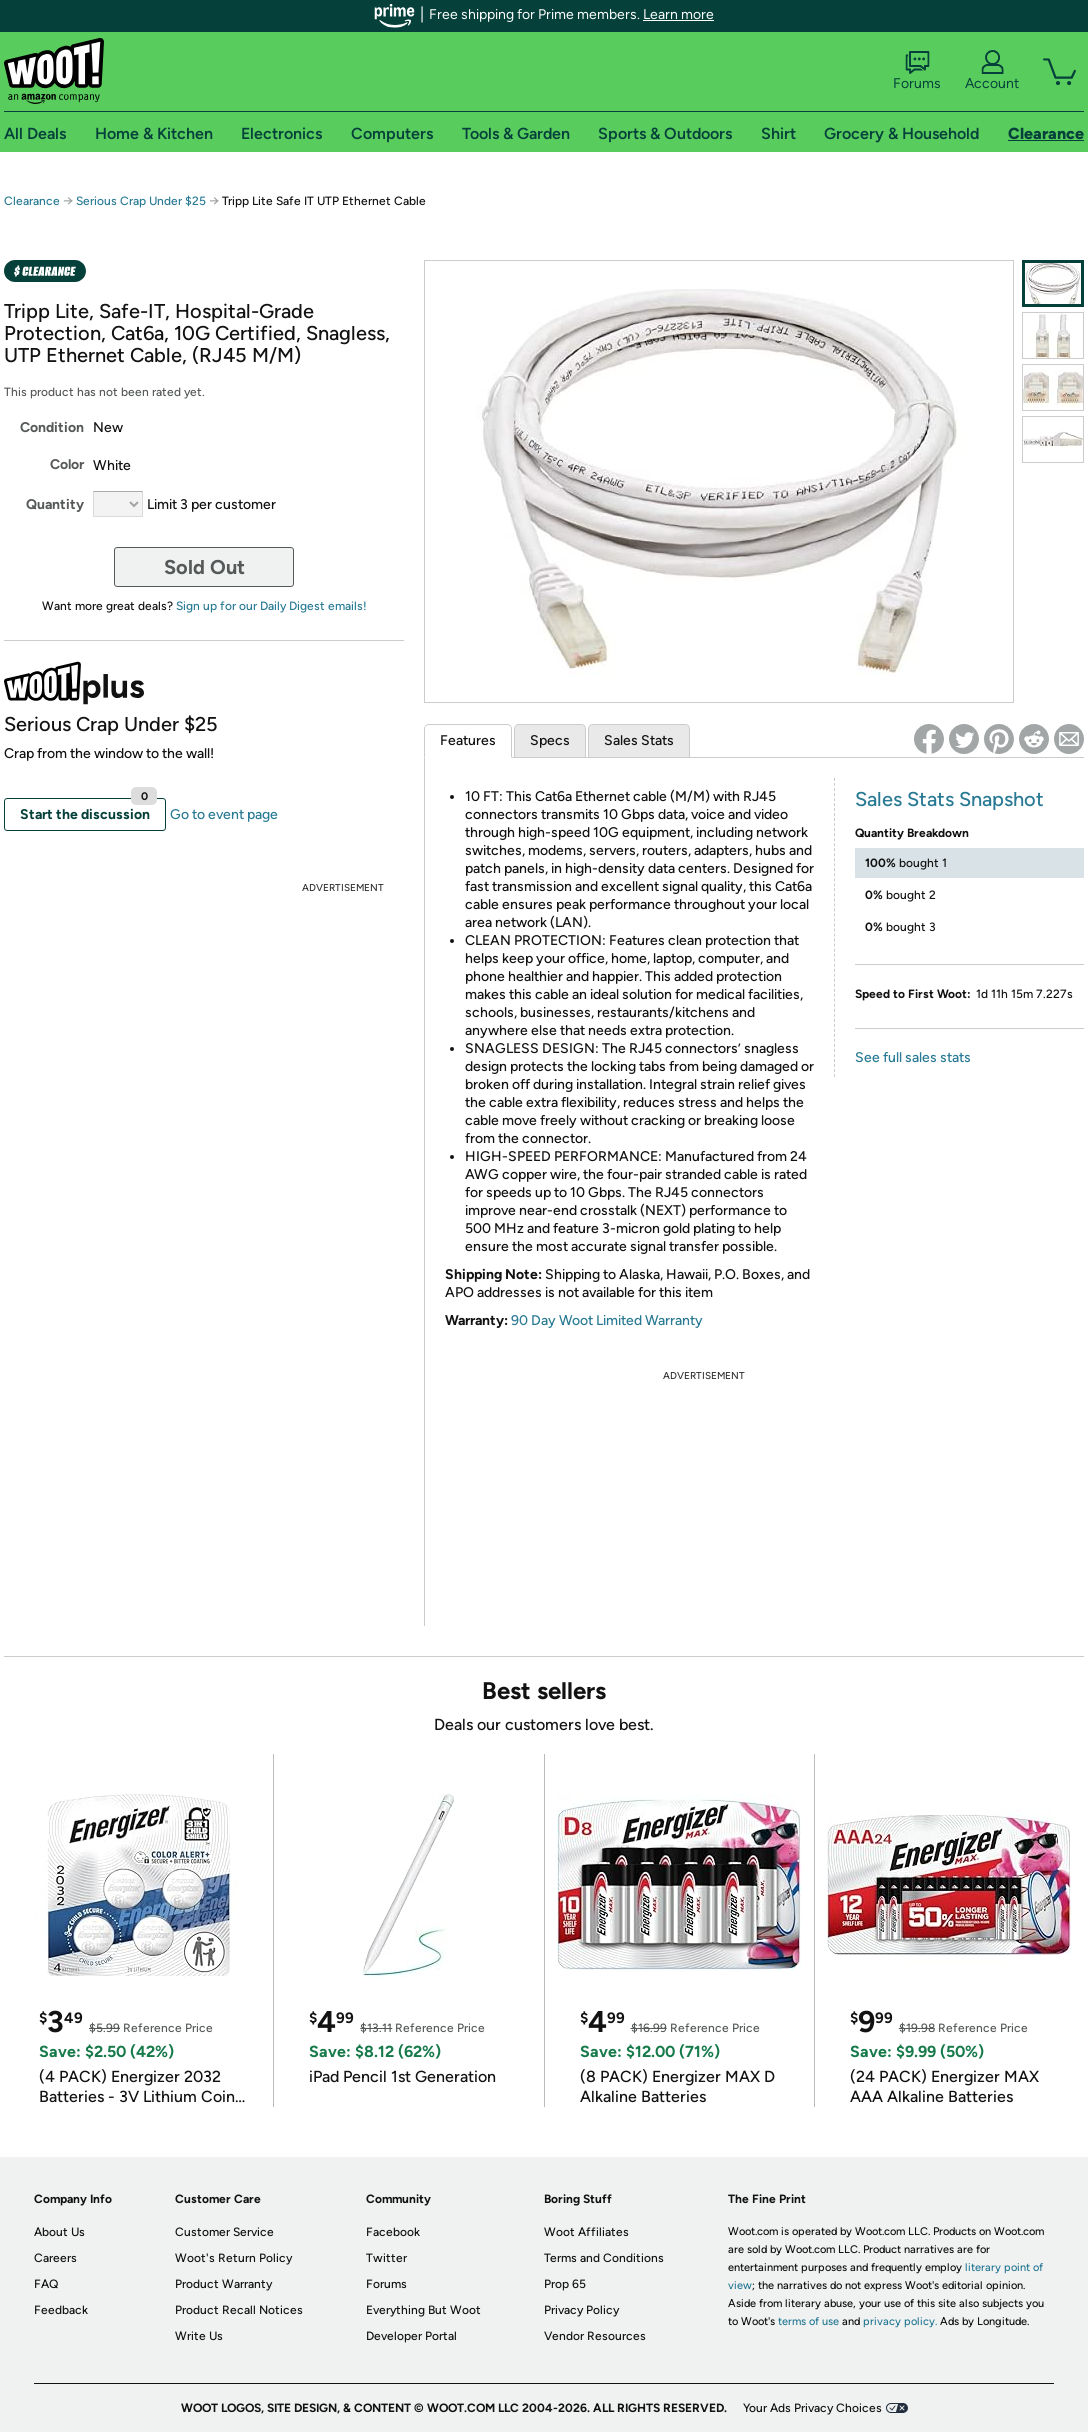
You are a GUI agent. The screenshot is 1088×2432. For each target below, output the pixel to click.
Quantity (55, 504)
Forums (917, 71)
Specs (550, 740)
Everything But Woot (423, 2310)
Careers (55, 2258)
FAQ (46, 2284)
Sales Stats (639, 740)
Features (468, 740)
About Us (59, 2232)
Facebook (393, 2232)
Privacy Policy (581, 2310)
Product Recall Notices (239, 2310)
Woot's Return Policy (233, 2258)
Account (992, 71)
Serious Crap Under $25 (141, 201)
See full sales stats (913, 1057)
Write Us (199, 2336)
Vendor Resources (595, 2336)
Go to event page (224, 814)
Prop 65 (565, 2284)
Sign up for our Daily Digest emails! (271, 606)
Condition (52, 427)
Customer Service (224, 2232)
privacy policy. (900, 2321)
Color (67, 464)
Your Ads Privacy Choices (812, 2408)
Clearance (32, 201)
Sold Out (204, 567)
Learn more (678, 14)
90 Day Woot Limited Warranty (607, 1320)
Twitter (386, 2258)
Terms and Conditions (604, 2258)
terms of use (808, 2321)
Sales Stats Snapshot (949, 799)
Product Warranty (223, 2284)
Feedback (61, 2310)
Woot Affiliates (586, 2232)
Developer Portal (411, 2336)
